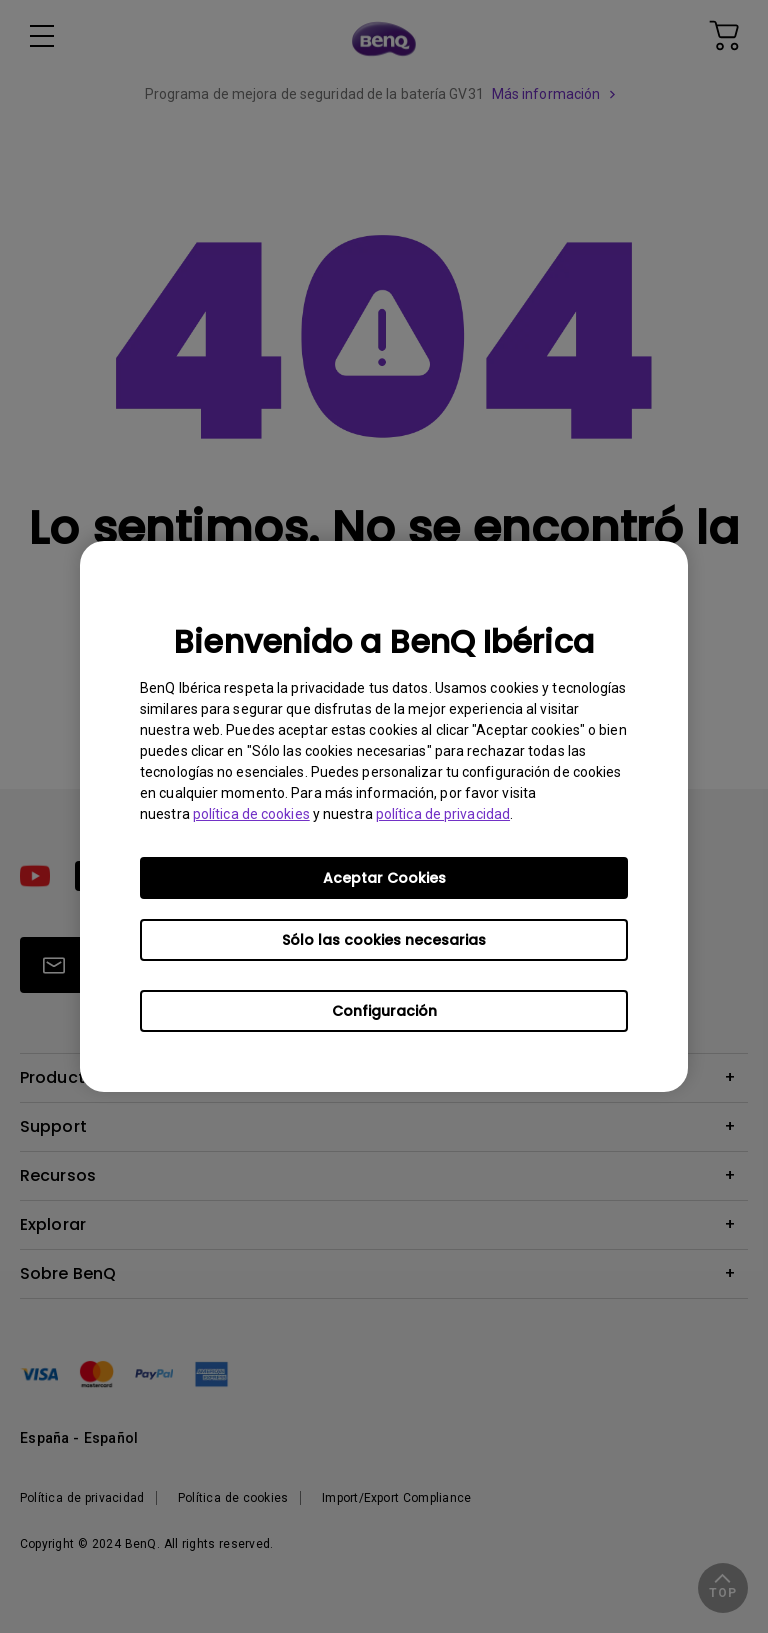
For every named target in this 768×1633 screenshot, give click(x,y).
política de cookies (251, 814)
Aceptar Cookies (384, 878)
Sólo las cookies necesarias (384, 940)
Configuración (384, 1011)
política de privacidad (443, 814)
